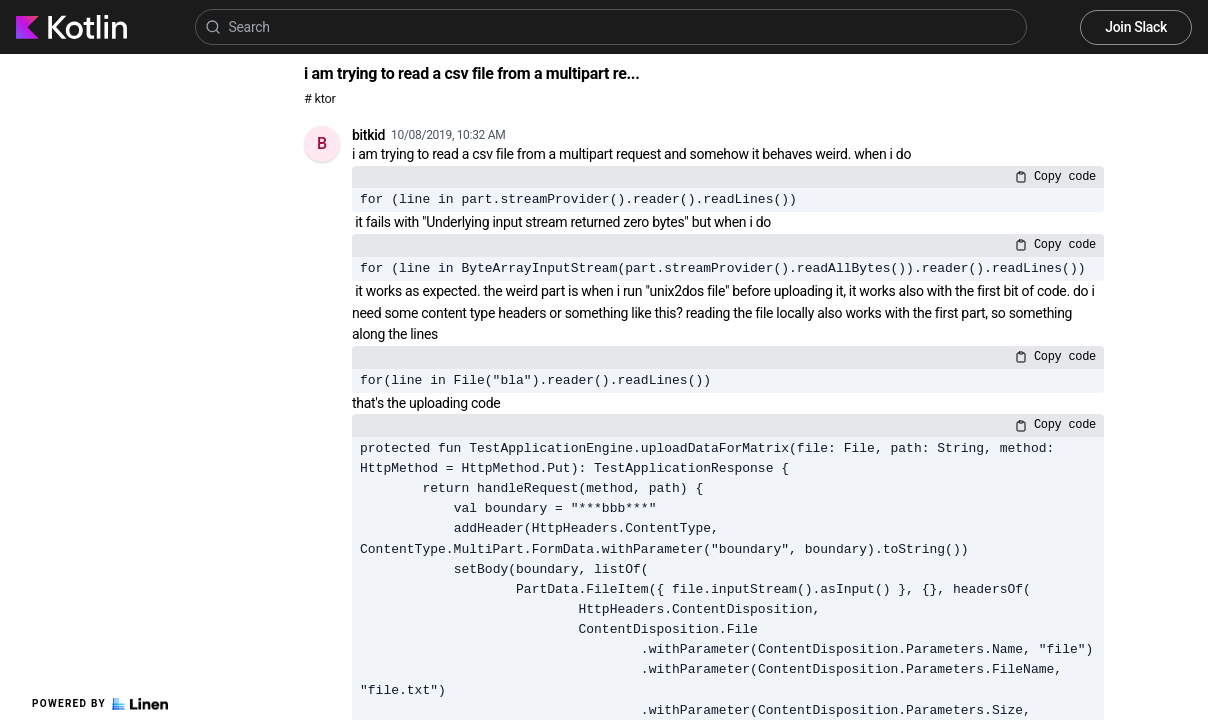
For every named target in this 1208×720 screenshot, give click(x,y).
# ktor (319, 98)
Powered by (100, 704)
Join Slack (1136, 27)
